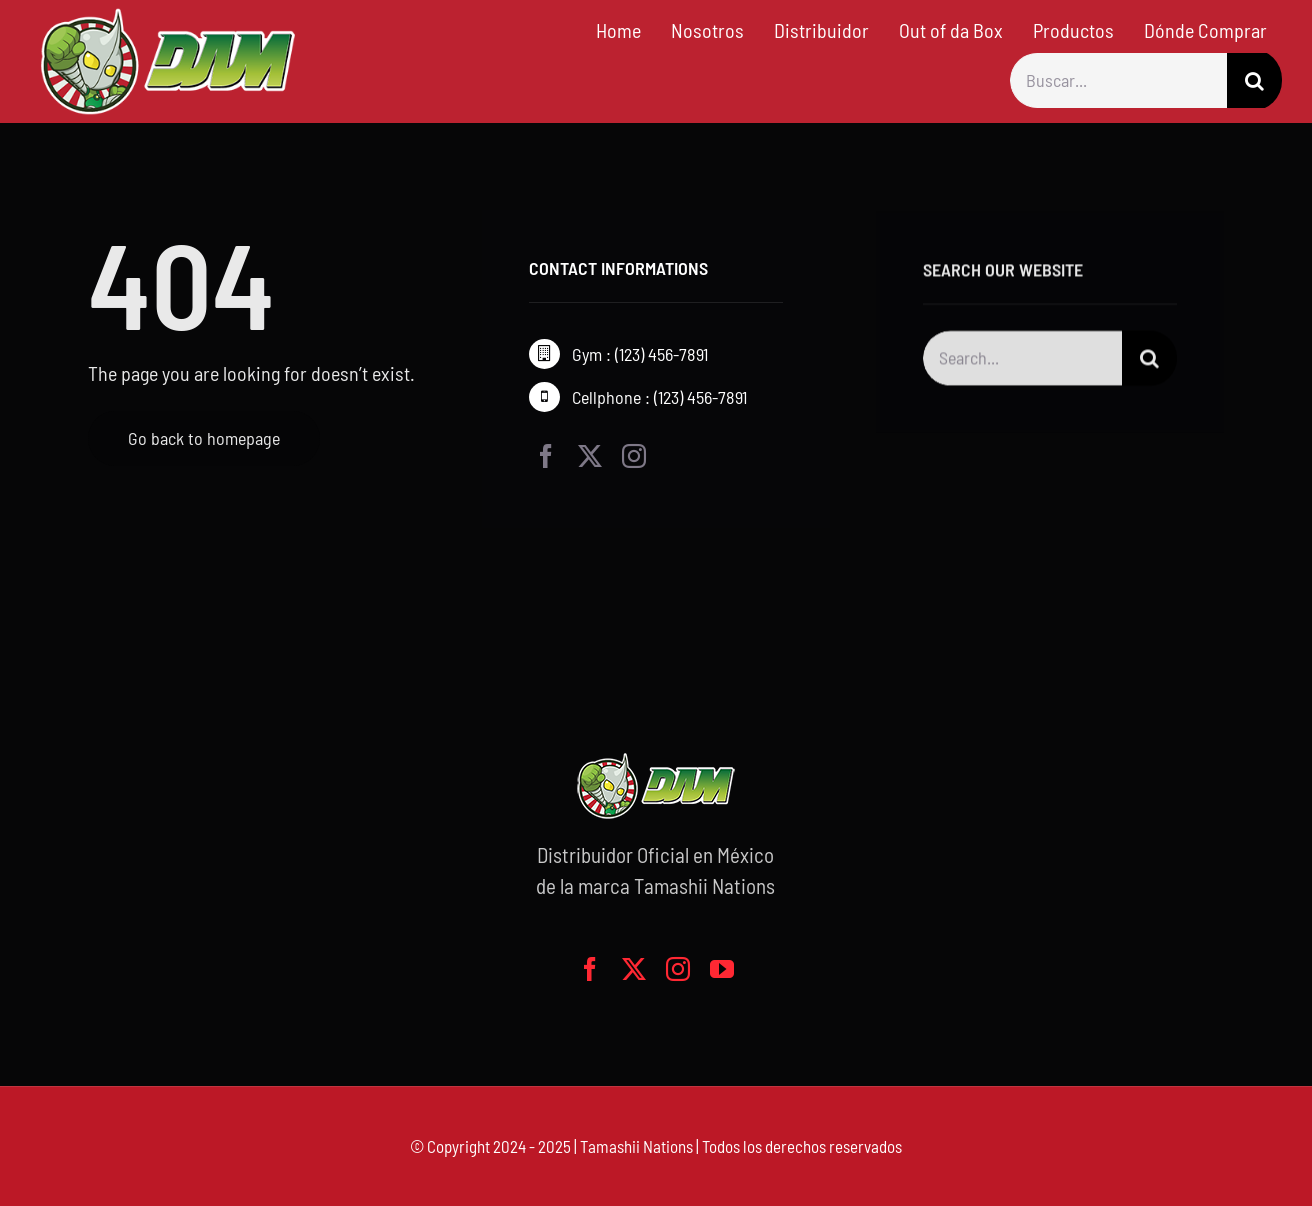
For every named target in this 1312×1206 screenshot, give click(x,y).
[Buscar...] (1118, 80)
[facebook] (546, 456)
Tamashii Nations (636, 1146)
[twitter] (590, 456)
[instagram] (634, 456)
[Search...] (1022, 360)
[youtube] (722, 969)
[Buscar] (1254, 80)
